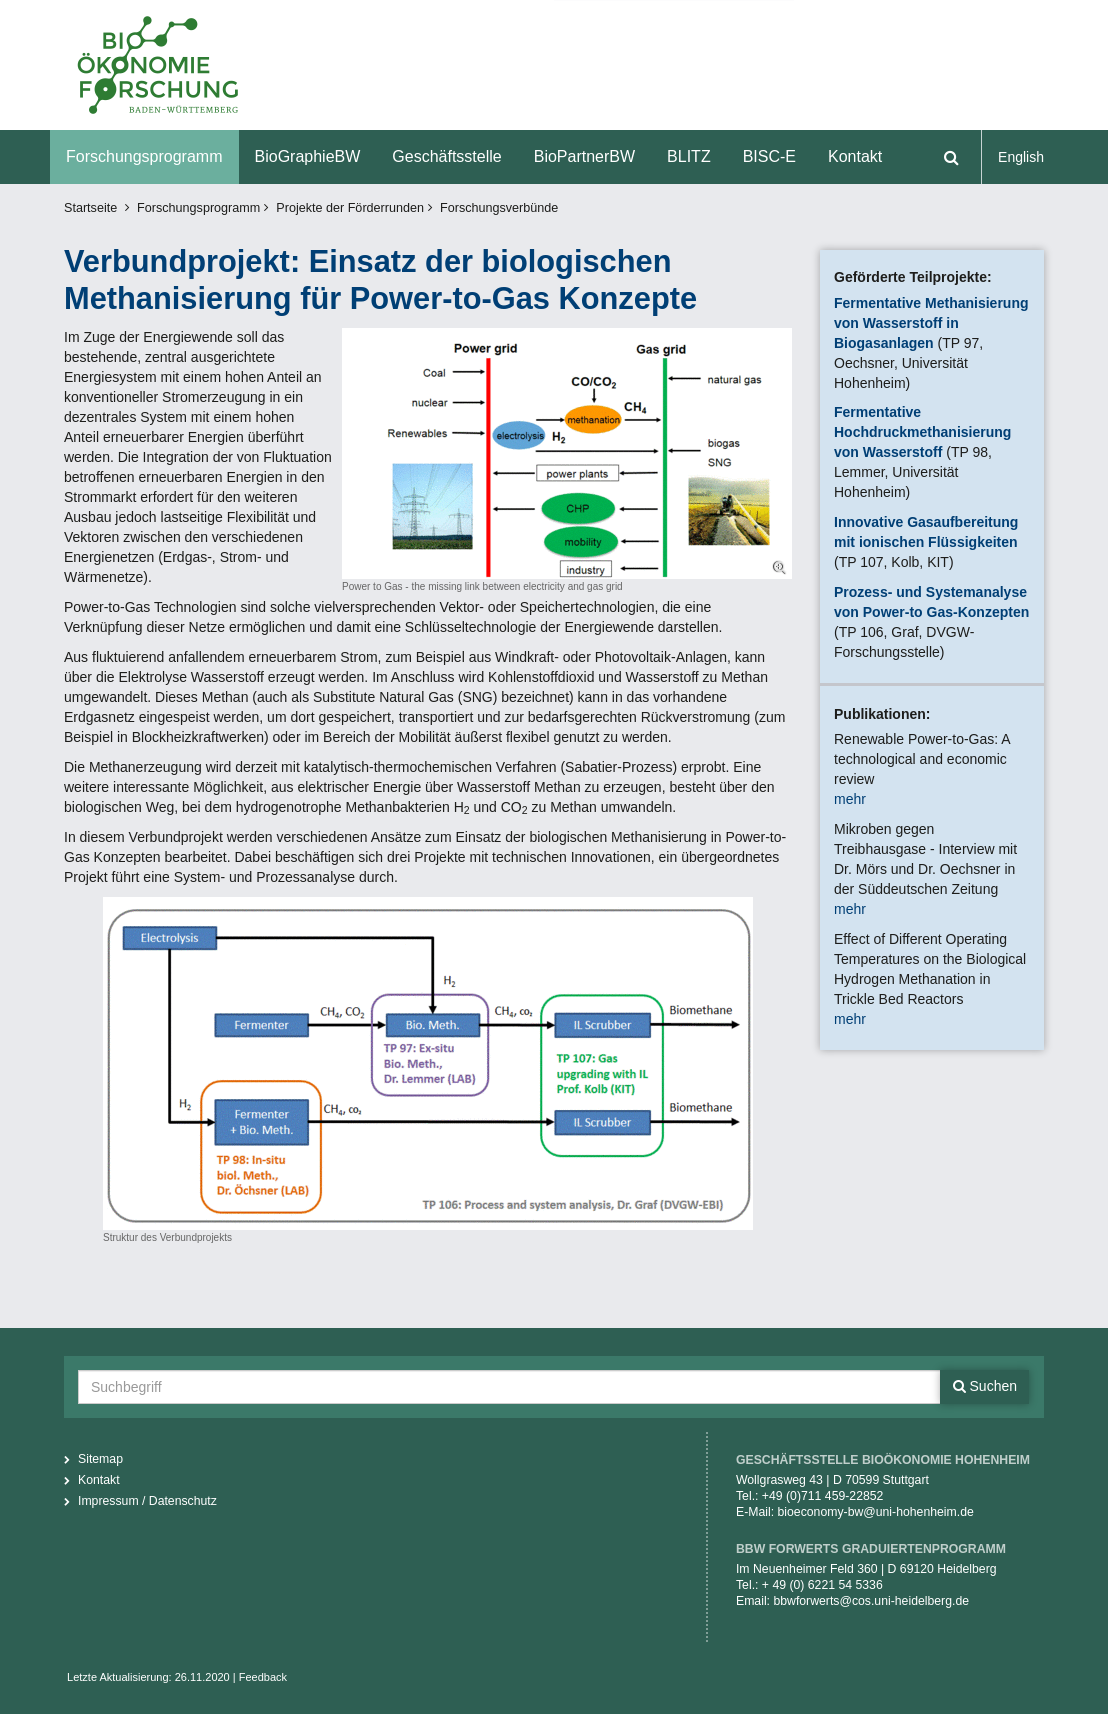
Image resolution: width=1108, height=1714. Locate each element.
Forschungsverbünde (499, 208)
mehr (850, 799)
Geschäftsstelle (446, 156)
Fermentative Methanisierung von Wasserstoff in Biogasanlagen (931, 323)
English (1021, 157)
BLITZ (689, 156)
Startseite (90, 208)
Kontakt (855, 156)
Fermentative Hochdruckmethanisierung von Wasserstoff (922, 432)
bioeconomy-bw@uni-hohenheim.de (876, 1512)
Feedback (263, 1677)
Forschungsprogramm (144, 156)
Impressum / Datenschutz (147, 1501)
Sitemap (100, 1459)
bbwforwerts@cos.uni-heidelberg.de (871, 1601)
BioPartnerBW (584, 156)
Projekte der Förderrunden (350, 208)
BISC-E (769, 156)
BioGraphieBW (308, 156)
